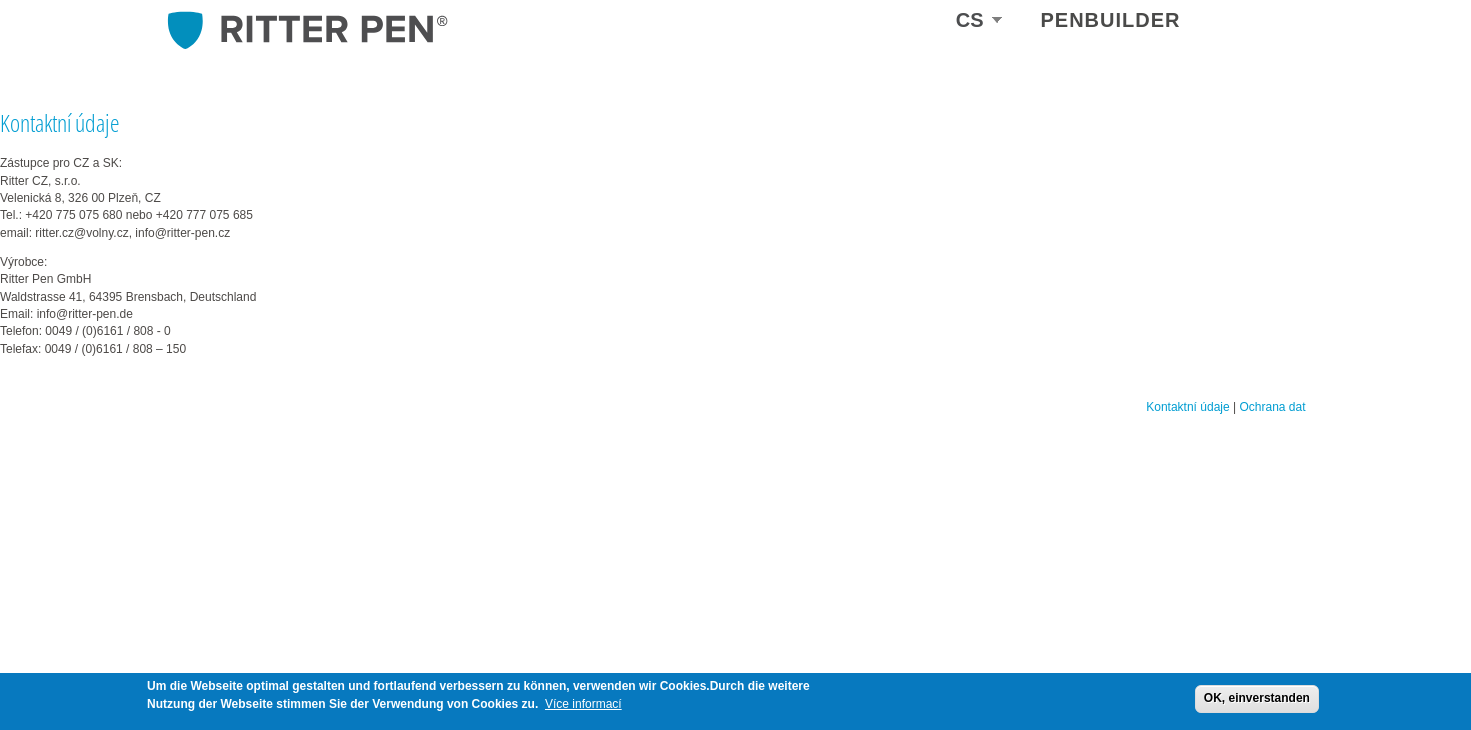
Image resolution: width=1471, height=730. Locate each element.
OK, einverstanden (1257, 698)
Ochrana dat (1272, 407)
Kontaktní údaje (1187, 407)
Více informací (583, 704)
